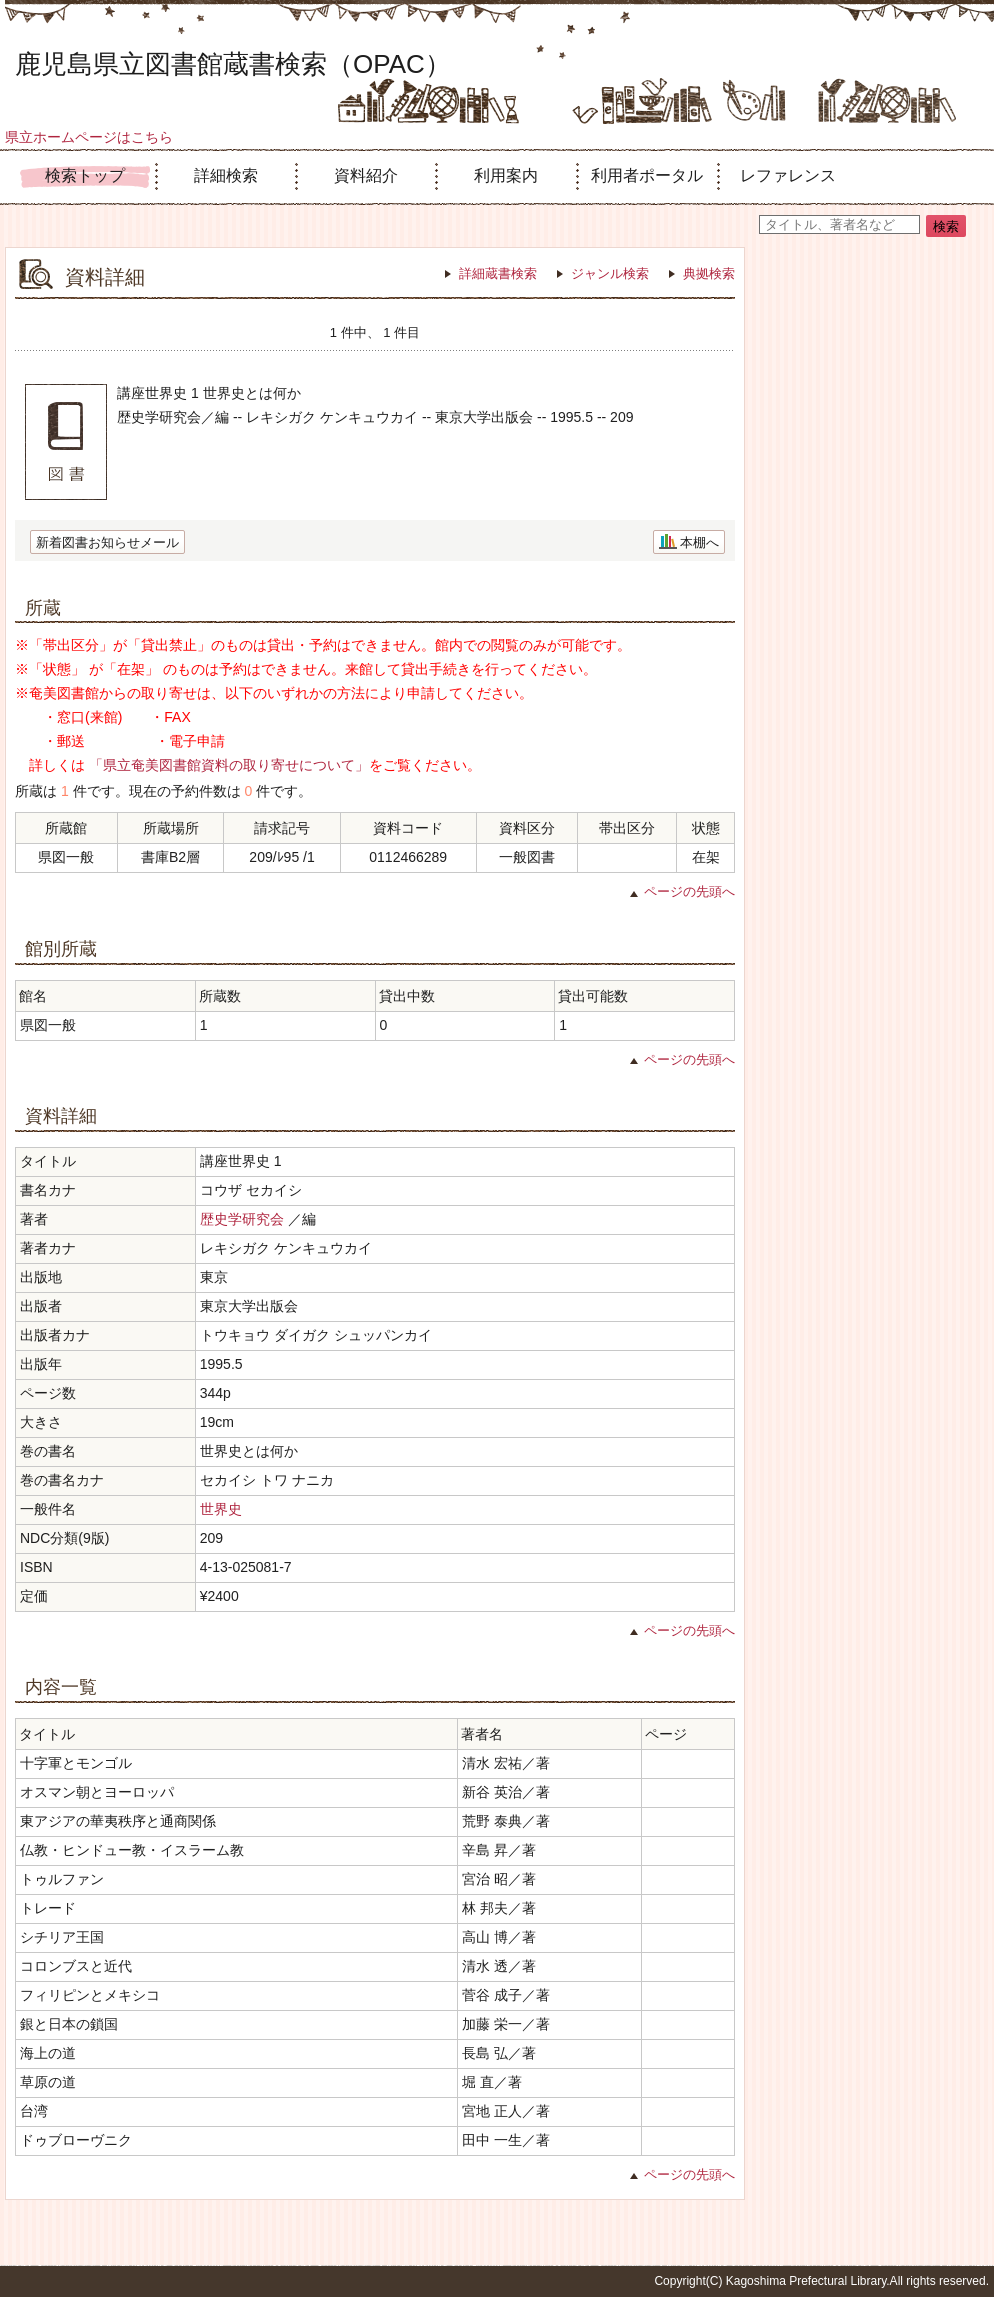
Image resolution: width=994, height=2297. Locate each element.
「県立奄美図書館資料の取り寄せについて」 (229, 765)
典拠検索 (709, 273)
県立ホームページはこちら (89, 137)
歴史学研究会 (242, 1219)
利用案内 (506, 175)
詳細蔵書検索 (498, 273)
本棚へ (699, 542)
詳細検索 (226, 175)
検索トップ (85, 175)
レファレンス (788, 175)
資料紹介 (366, 175)
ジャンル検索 (610, 273)
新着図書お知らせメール (107, 542)
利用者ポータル (647, 175)
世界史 (221, 1509)
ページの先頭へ (689, 891)
